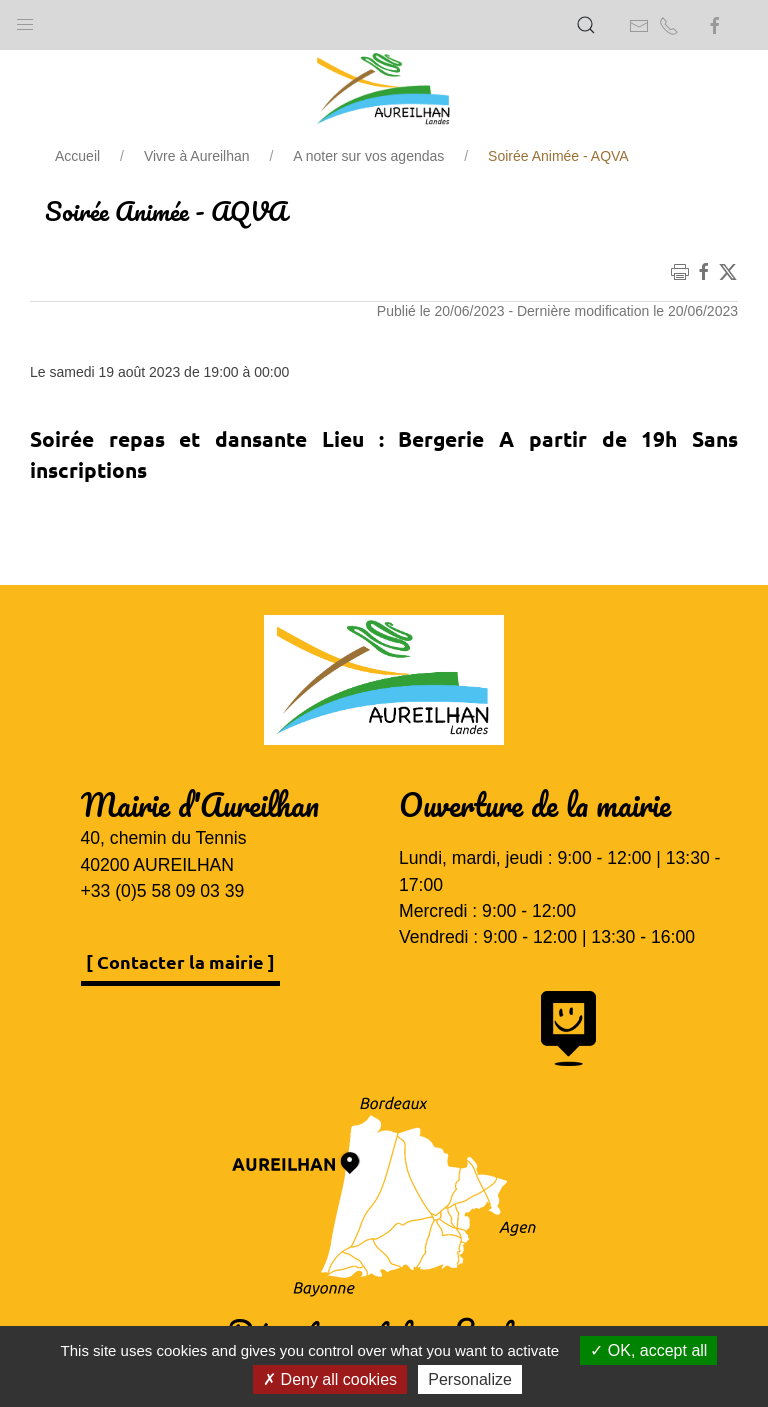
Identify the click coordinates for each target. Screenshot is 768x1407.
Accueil (77, 156)
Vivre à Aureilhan (197, 156)
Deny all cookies (330, 1379)
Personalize (470, 1379)
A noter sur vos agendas (368, 156)
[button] (25, 20)
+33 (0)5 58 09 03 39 (163, 891)
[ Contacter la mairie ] (180, 961)
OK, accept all (648, 1350)
